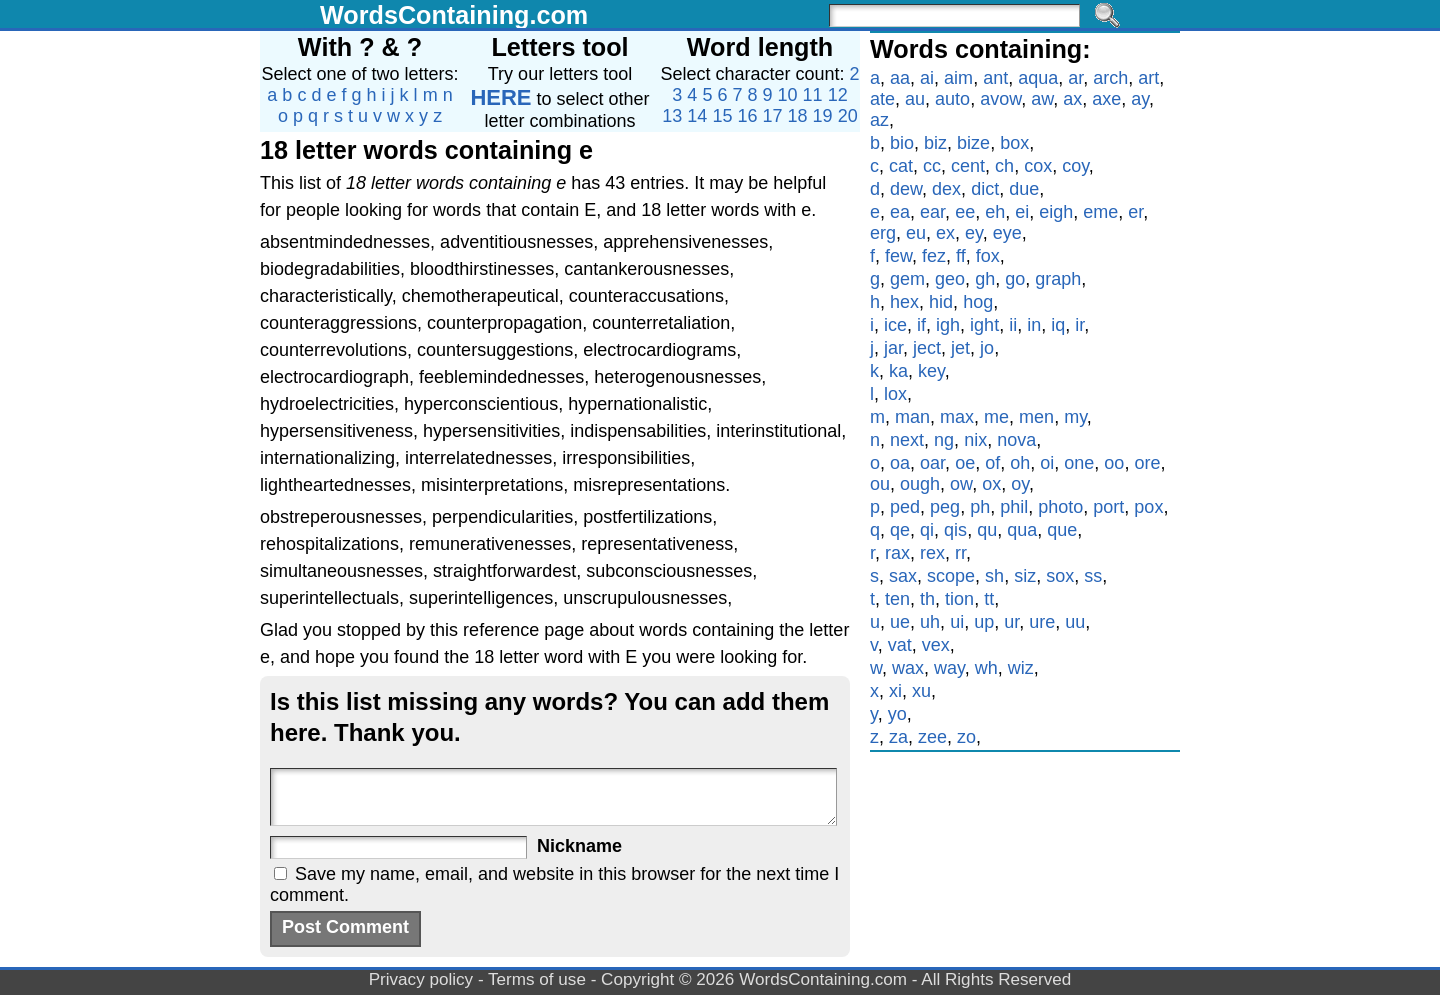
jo (987, 348)
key (931, 371)
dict (985, 189)
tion (959, 599)
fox (988, 256)
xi (895, 691)
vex (936, 645)
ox (991, 484)
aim (958, 78)
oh (1020, 463)
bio (902, 143)
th (927, 599)
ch (1004, 166)
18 (798, 116)
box (1014, 143)
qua (1022, 530)
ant (995, 78)
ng (944, 440)
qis (955, 530)
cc (932, 166)
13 (672, 116)
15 (722, 116)
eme (1100, 212)
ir (1079, 325)
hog (978, 302)
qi (927, 530)
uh (930, 622)
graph (1058, 279)
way (949, 668)
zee (932, 737)
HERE (500, 97)
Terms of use (537, 979)
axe (1106, 99)
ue (900, 622)
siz (1025, 576)
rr (960, 553)
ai (927, 78)
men (1036, 417)
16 (747, 116)
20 (848, 116)
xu (921, 691)
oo (1114, 463)
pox (1148, 507)
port (1108, 507)
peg (945, 507)
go (1015, 279)
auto (952, 99)
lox (895, 394)
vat (900, 645)
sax (903, 576)
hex (904, 302)
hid (941, 302)
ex (945, 233)
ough (920, 484)
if (921, 325)
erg (883, 233)
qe (900, 530)
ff (961, 256)
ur (1011, 622)
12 (838, 95)
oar (932, 463)
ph (980, 507)
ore (1147, 463)
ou (880, 484)
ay (1140, 99)
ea (900, 212)
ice (895, 325)
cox (1038, 166)
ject (927, 348)
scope (951, 576)
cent (968, 166)
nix (975, 440)
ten (897, 599)
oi (1047, 463)
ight (984, 325)
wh (986, 668)
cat (901, 166)
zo (966, 737)
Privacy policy (421, 979)
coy (1075, 166)
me (996, 417)
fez (934, 256)
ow (961, 484)
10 (788, 95)
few (898, 256)
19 (823, 116)
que (1062, 530)
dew (906, 189)
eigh (1056, 212)
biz (935, 143)
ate (882, 99)
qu (987, 530)
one (1079, 463)
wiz (1021, 668)
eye (1007, 233)
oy (1020, 484)
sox (1060, 576)
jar (893, 348)
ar (1075, 78)
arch (1110, 78)
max (957, 417)
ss (1093, 576)
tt (989, 599)
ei (1022, 212)
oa (900, 463)
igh (948, 325)
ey (974, 233)
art (1148, 78)
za (898, 737)
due (1024, 189)
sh (994, 576)
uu (1075, 622)
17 (773, 116)
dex (946, 189)
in (1034, 325)
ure (1042, 622)
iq (1058, 325)
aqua (1038, 78)
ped (905, 507)
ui (957, 622)
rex (932, 553)
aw (1042, 99)
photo (1060, 507)
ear (932, 212)
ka (898, 371)
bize (973, 143)
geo (950, 279)
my (1075, 417)
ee (965, 212)
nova (1016, 440)
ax (1072, 99)
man (912, 417)
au (915, 99)
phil (1014, 507)
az (879, 120)
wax (908, 668)
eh (995, 212)
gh (985, 279)
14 (697, 116)
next (907, 440)
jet (960, 348)
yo (897, 714)
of (992, 463)
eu (916, 233)
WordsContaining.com (454, 15)
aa (900, 78)
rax (897, 553)
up (984, 622)
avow (1000, 99)
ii (1013, 325)
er (1135, 212)
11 (813, 95)
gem (907, 279)
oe (965, 463)
